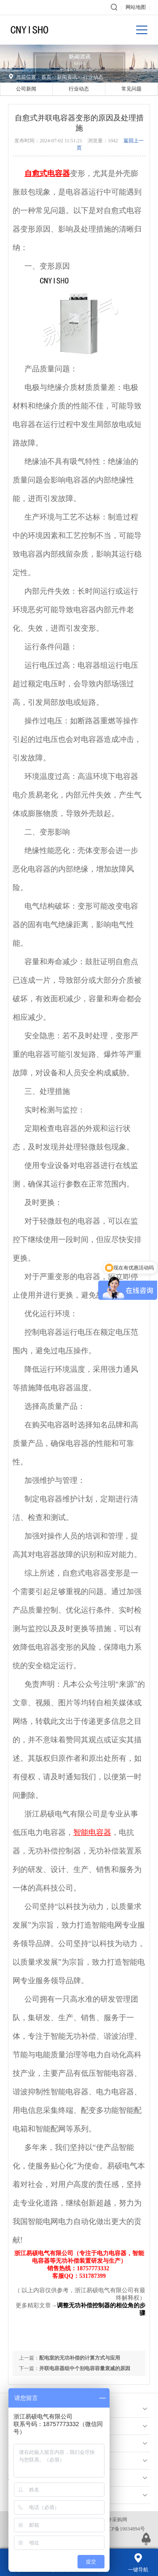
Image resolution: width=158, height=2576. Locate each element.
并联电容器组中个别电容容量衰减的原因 (84, 2368)
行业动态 (93, 77)
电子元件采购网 (109, 2520)
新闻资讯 (67, 77)
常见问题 (131, 89)
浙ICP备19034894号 (123, 2529)
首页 (46, 77)
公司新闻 (26, 89)
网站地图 (136, 7)
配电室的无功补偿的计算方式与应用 (79, 2358)
